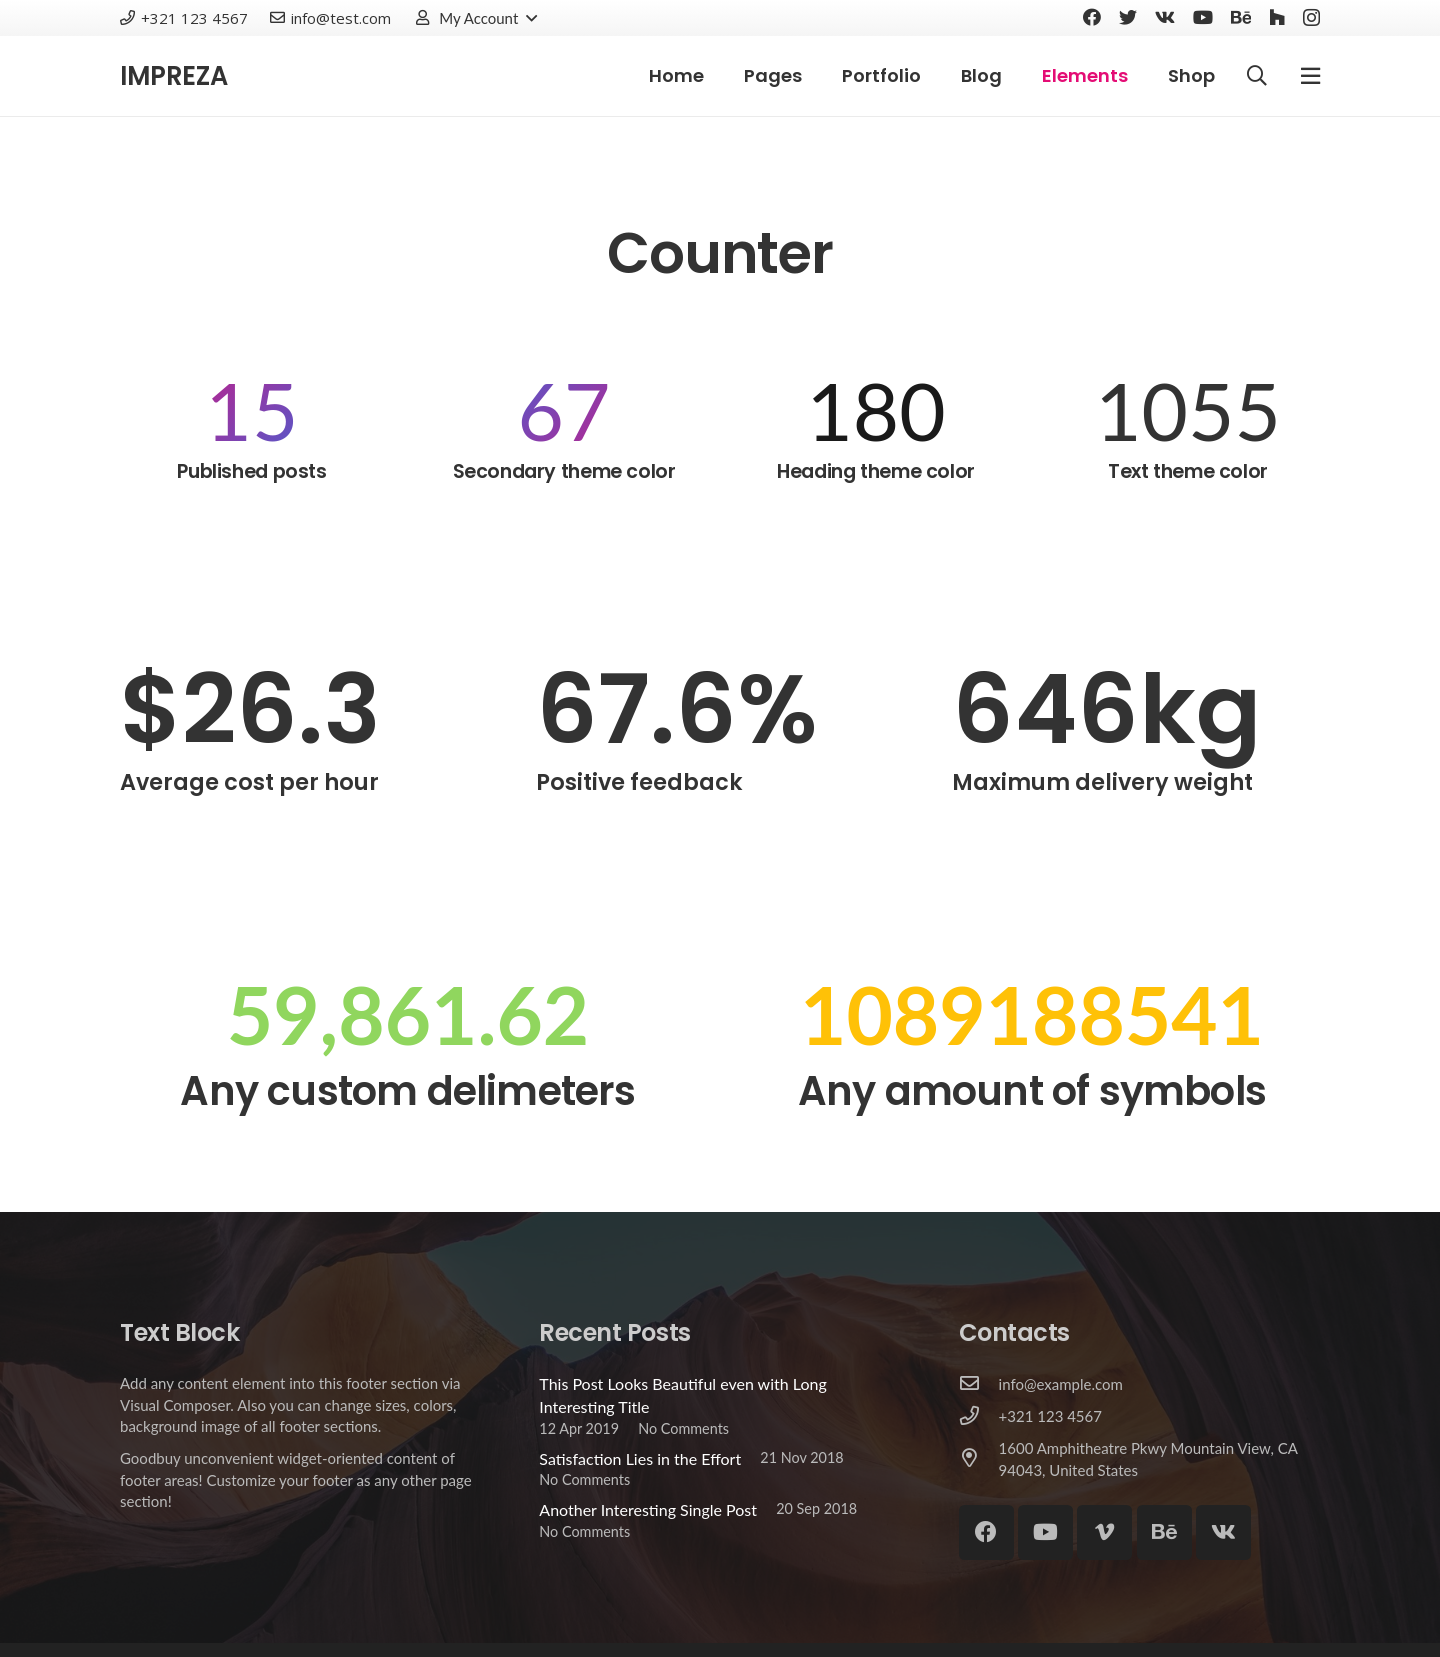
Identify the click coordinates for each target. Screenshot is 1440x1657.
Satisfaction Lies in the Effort (640, 1458)
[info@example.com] (979, 1384)
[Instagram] (1311, 18)
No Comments (683, 1428)
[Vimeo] (1104, 1532)
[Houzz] (1277, 17)
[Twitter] (1128, 17)
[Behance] (1241, 17)
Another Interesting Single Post (648, 1509)
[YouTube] (1203, 17)
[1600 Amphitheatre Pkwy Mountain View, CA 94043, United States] (979, 1459)
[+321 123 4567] (979, 1417)
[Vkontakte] (1165, 17)
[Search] (1257, 76)
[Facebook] (1092, 17)
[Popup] (1310, 75)
